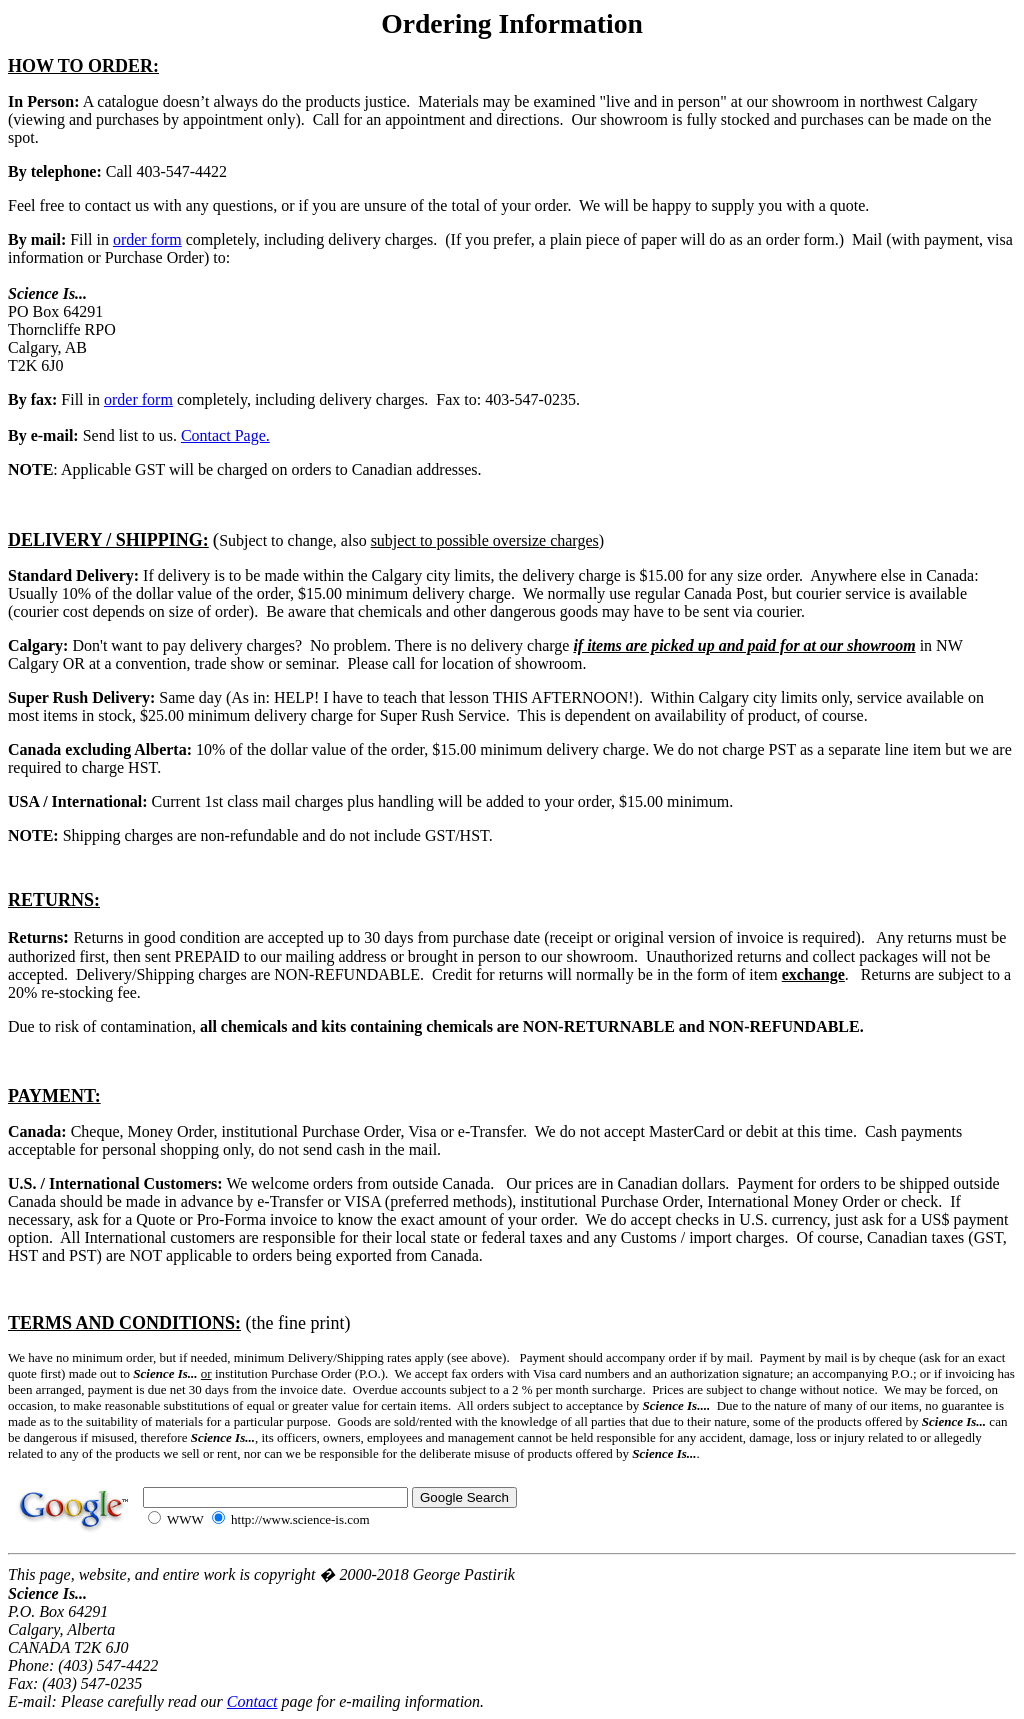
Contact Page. (225, 435)
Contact (252, 1701)
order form (147, 239)
